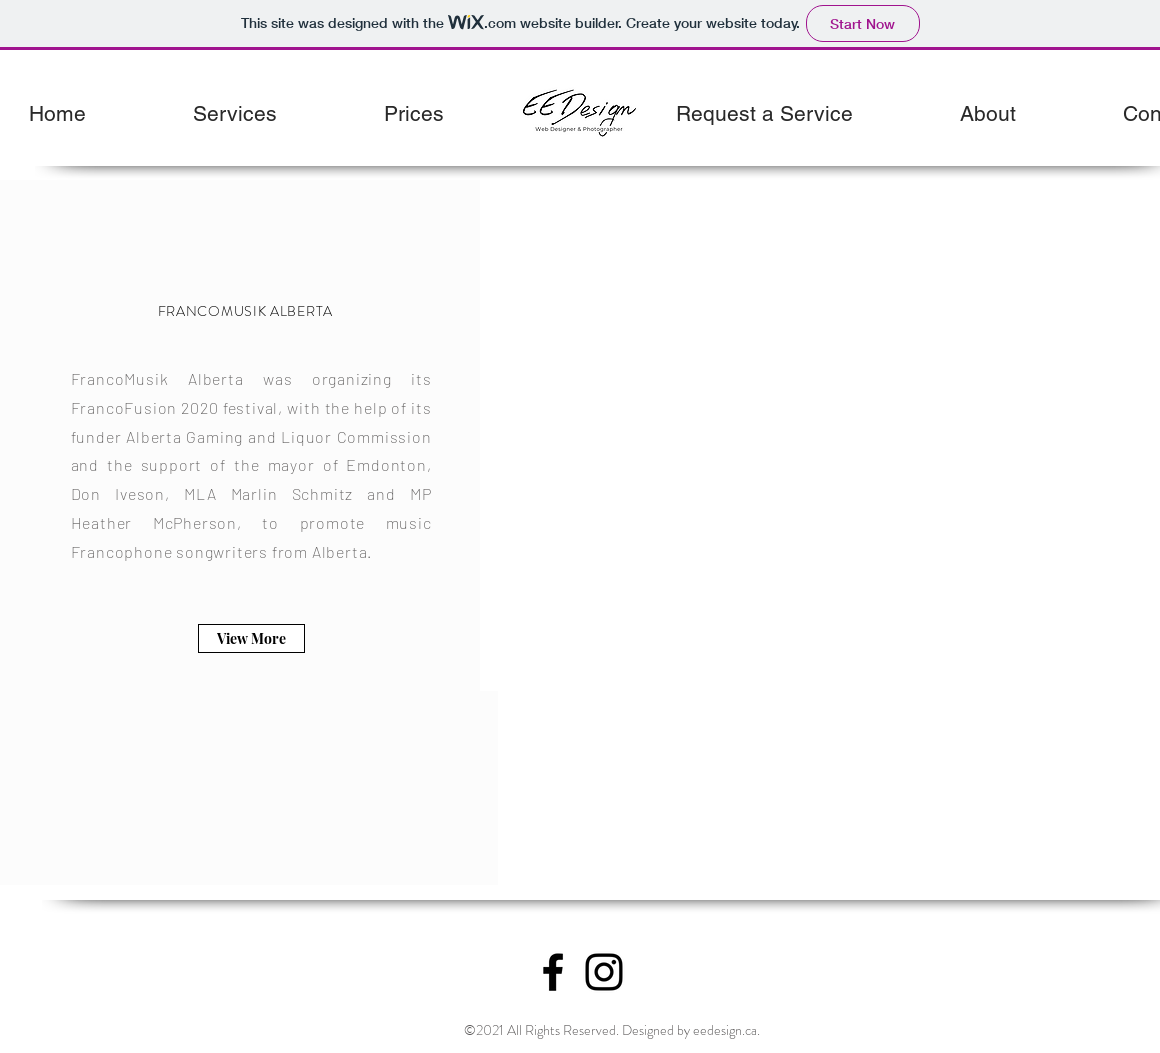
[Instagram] (604, 972)
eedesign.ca (725, 1030)
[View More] (251, 638)
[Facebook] (553, 972)
